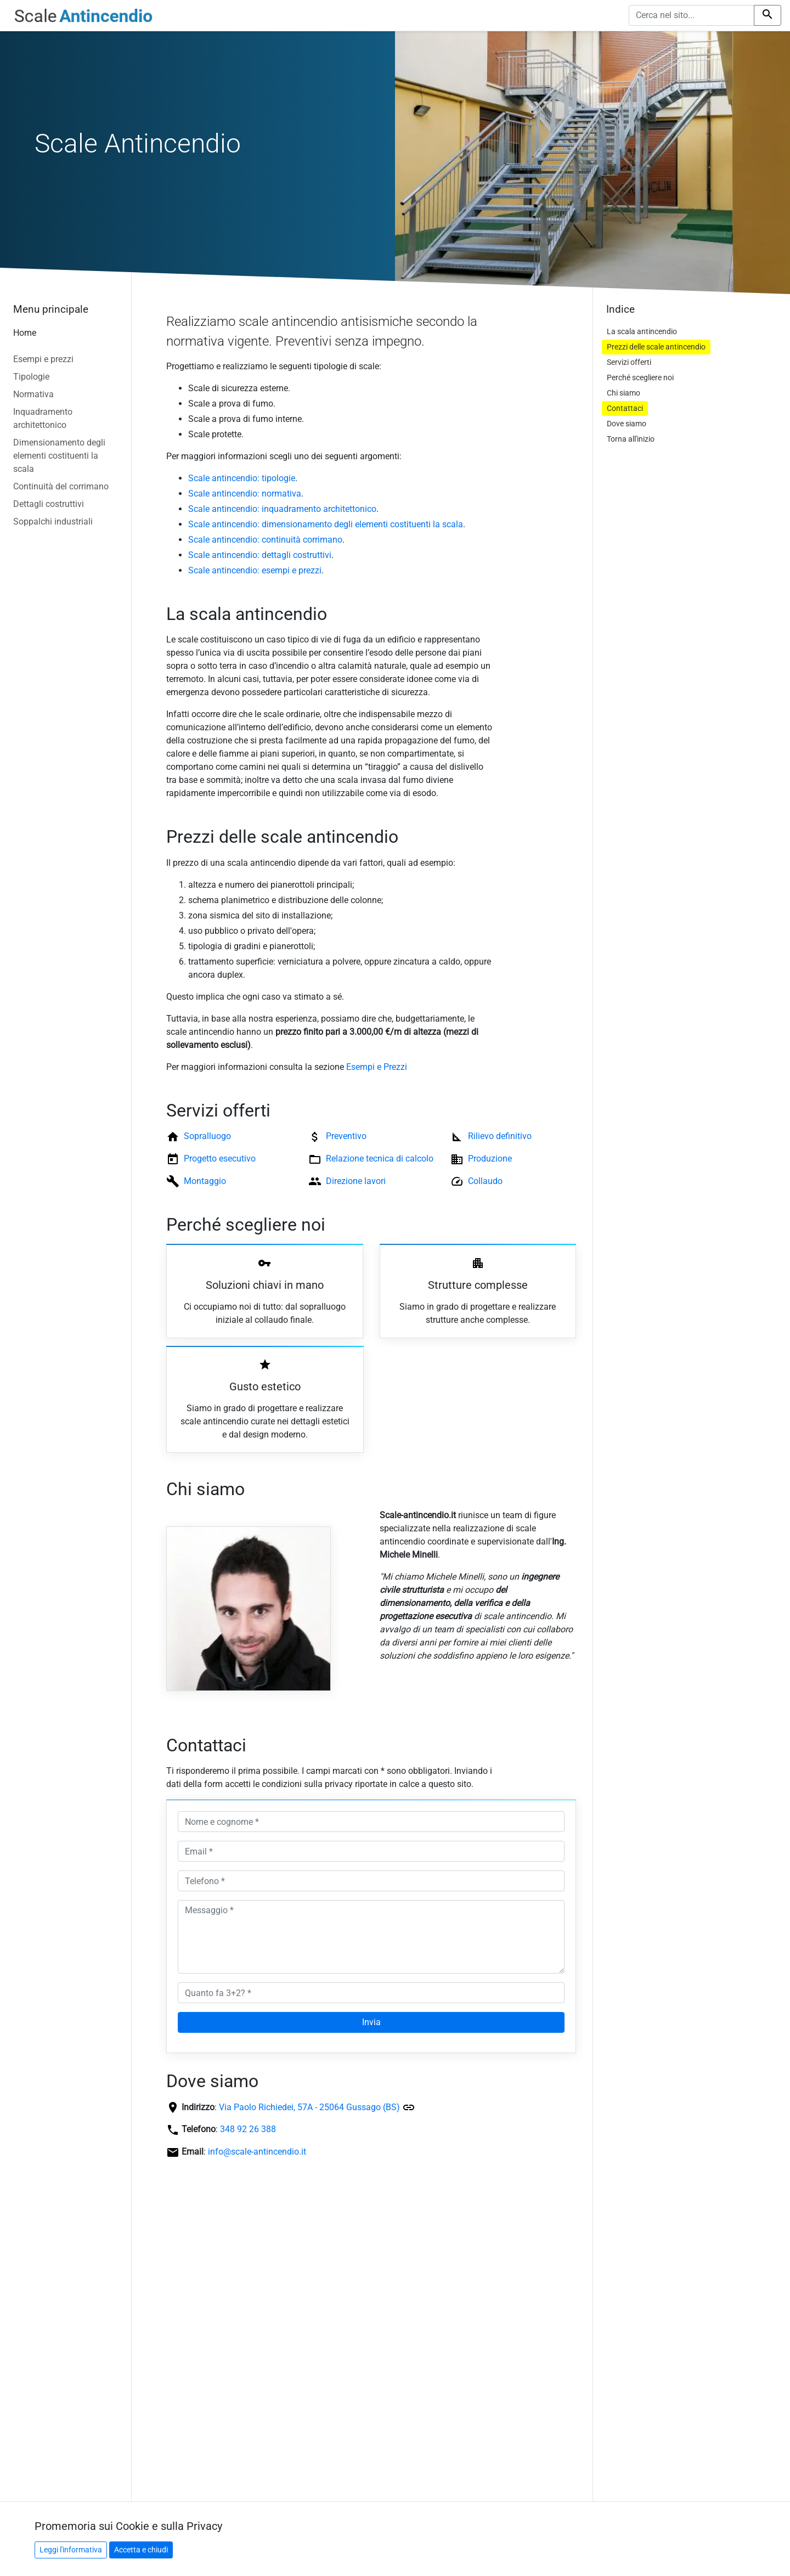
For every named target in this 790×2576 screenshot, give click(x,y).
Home (24, 333)
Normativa (33, 394)
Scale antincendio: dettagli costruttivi (259, 555)
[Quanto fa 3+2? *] (371, 1992)
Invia (371, 2022)
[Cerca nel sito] (691, 15)
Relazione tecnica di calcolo (379, 1158)
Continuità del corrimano (61, 486)
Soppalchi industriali (53, 521)
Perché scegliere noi (640, 377)
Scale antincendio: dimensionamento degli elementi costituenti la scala (325, 524)
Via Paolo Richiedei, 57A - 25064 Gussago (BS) (317, 2107)
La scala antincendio (642, 331)
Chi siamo (623, 392)
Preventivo (346, 1136)
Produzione (490, 1158)
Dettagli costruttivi (48, 504)
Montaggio (205, 1181)
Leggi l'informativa (71, 2549)
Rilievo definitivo (500, 1136)
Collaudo (485, 1181)
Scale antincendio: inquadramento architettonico (282, 509)
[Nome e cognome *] (371, 1821)
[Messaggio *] (371, 1937)
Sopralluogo (207, 1136)
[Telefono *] (371, 1880)
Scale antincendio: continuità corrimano (265, 539)
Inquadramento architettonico (42, 418)
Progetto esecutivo (220, 1158)
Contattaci (625, 408)
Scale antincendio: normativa (244, 493)
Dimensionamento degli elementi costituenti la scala (59, 455)
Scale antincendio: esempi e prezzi (254, 570)
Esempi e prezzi (43, 359)
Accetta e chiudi (141, 2549)
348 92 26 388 (248, 2129)
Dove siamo (626, 423)
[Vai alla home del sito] (83, 15)
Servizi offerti (629, 362)
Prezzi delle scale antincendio (656, 346)
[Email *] (371, 1851)
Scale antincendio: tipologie (241, 478)
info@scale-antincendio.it (257, 2151)
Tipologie (31, 376)
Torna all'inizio (630, 439)
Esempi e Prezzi (376, 1067)
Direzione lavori (356, 1181)
